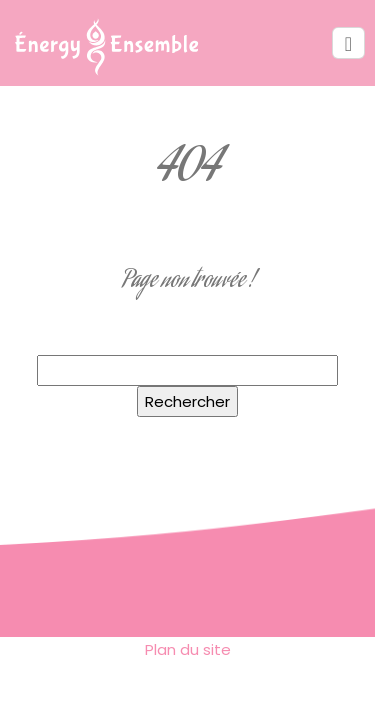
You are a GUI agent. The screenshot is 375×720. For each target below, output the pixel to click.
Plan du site (188, 649)
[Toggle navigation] (348, 43)
